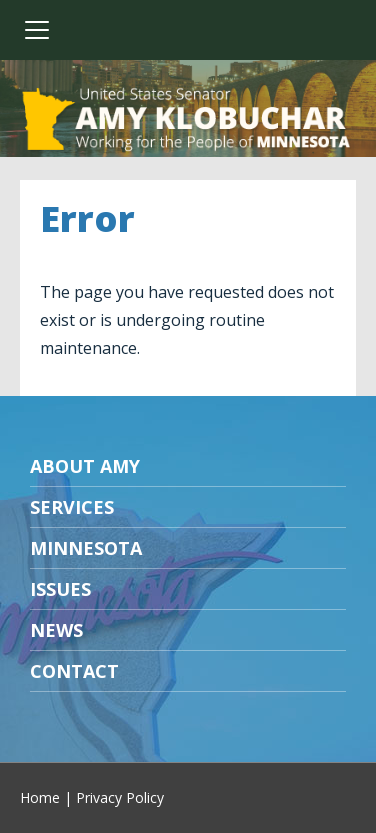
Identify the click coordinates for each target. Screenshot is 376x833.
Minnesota (86, 548)
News (56, 630)
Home (40, 797)
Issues (60, 589)
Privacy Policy (120, 797)
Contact (74, 671)
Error (87, 218)
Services (72, 507)
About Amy (85, 466)
